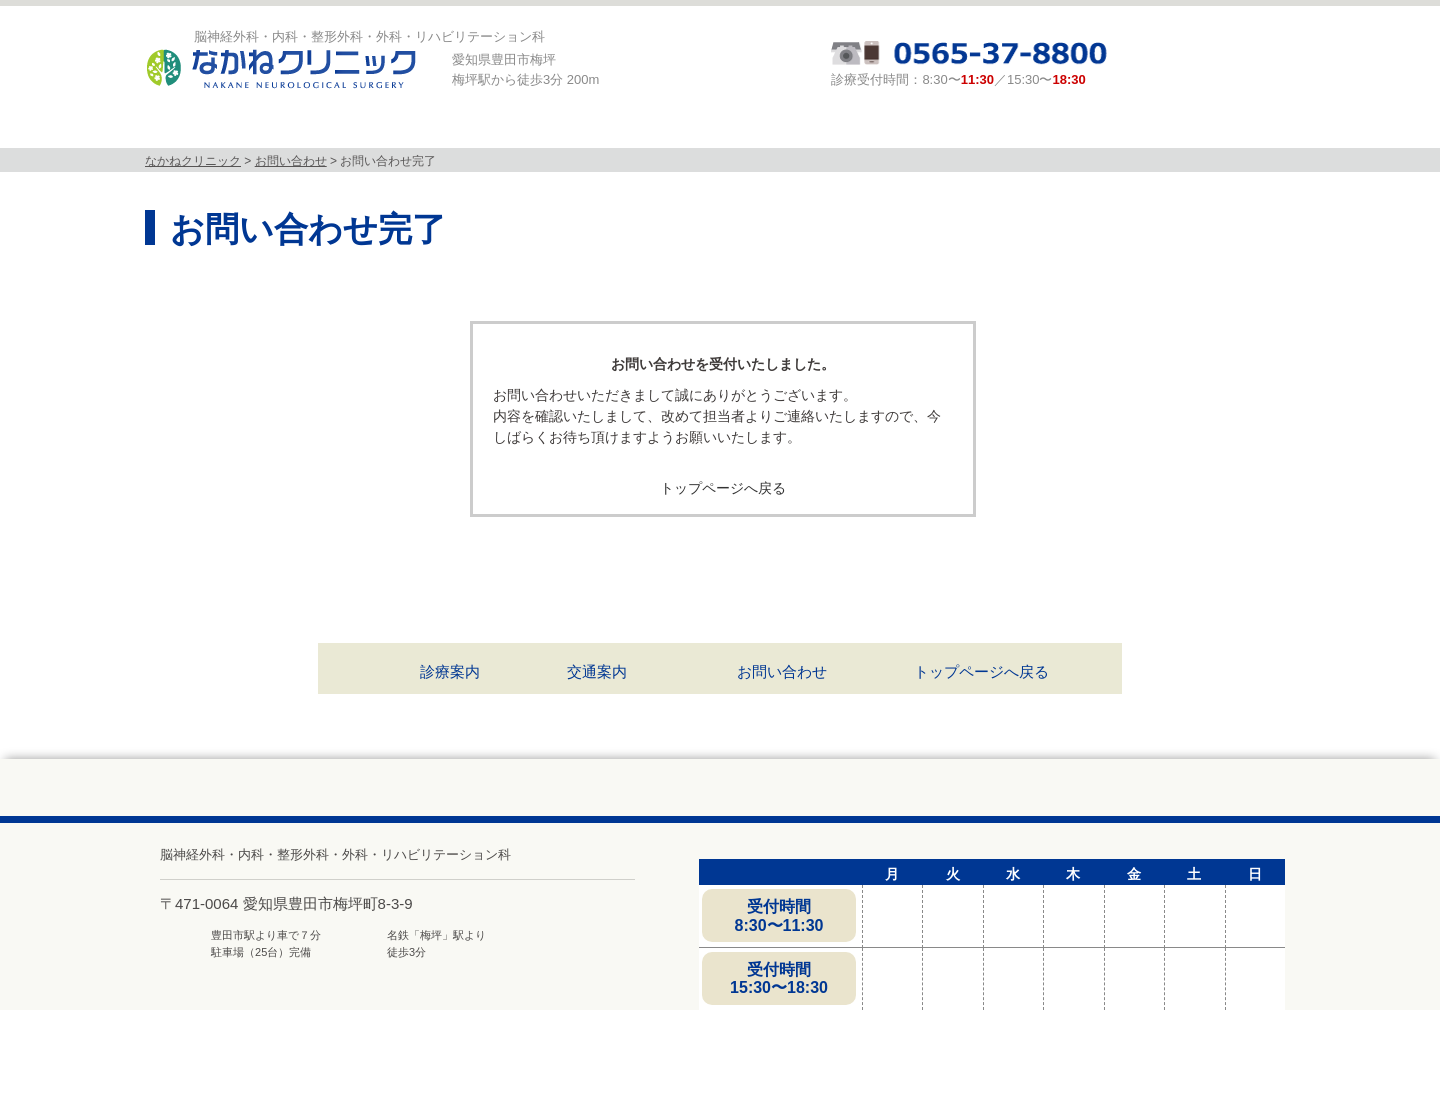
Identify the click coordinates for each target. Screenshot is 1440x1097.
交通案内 (597, 671)
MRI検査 (637, 128)
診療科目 (473, 128)
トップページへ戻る (723, 488)
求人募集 (1123, 128)
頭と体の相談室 (964, 128)
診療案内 (801, 128)
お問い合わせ (782, 671)
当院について (309, 128)
